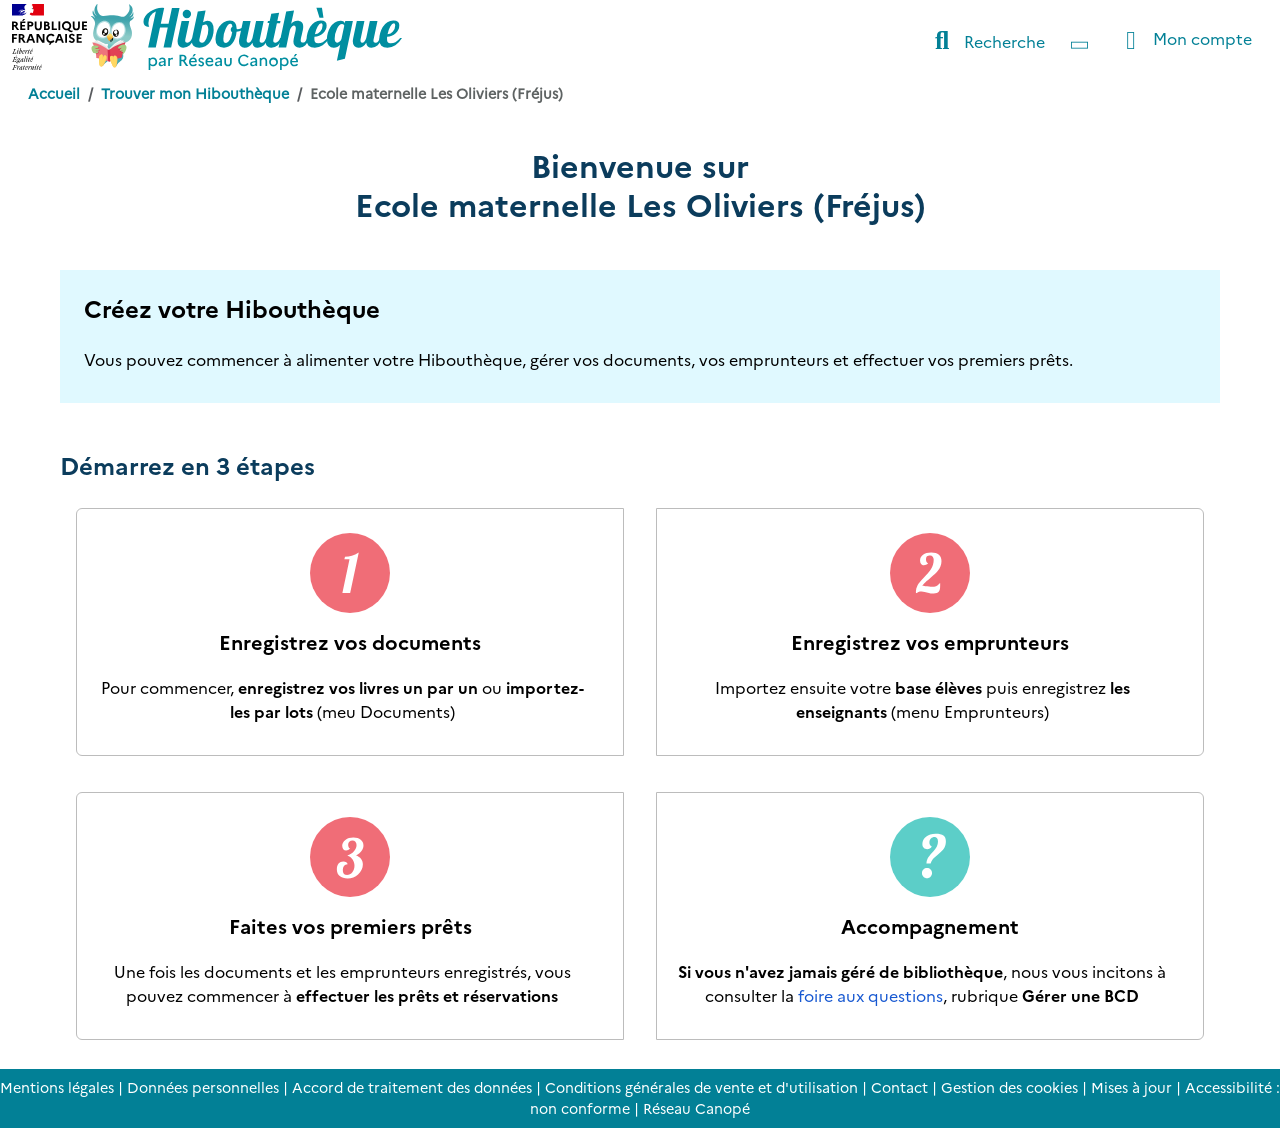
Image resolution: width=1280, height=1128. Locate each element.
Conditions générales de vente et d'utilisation (701, 1087)
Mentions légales (57, 1087)
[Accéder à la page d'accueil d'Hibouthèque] (246, 37)
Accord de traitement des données (412, 1087)
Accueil (54, 93)
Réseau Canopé (696, 1108)
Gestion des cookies (1009, 1087)
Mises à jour (1131, 1087)
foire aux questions (870, 995)
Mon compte (1183, 40)
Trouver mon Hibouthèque (195, 93)
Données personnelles (203, 1087)
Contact (899, 1087)
